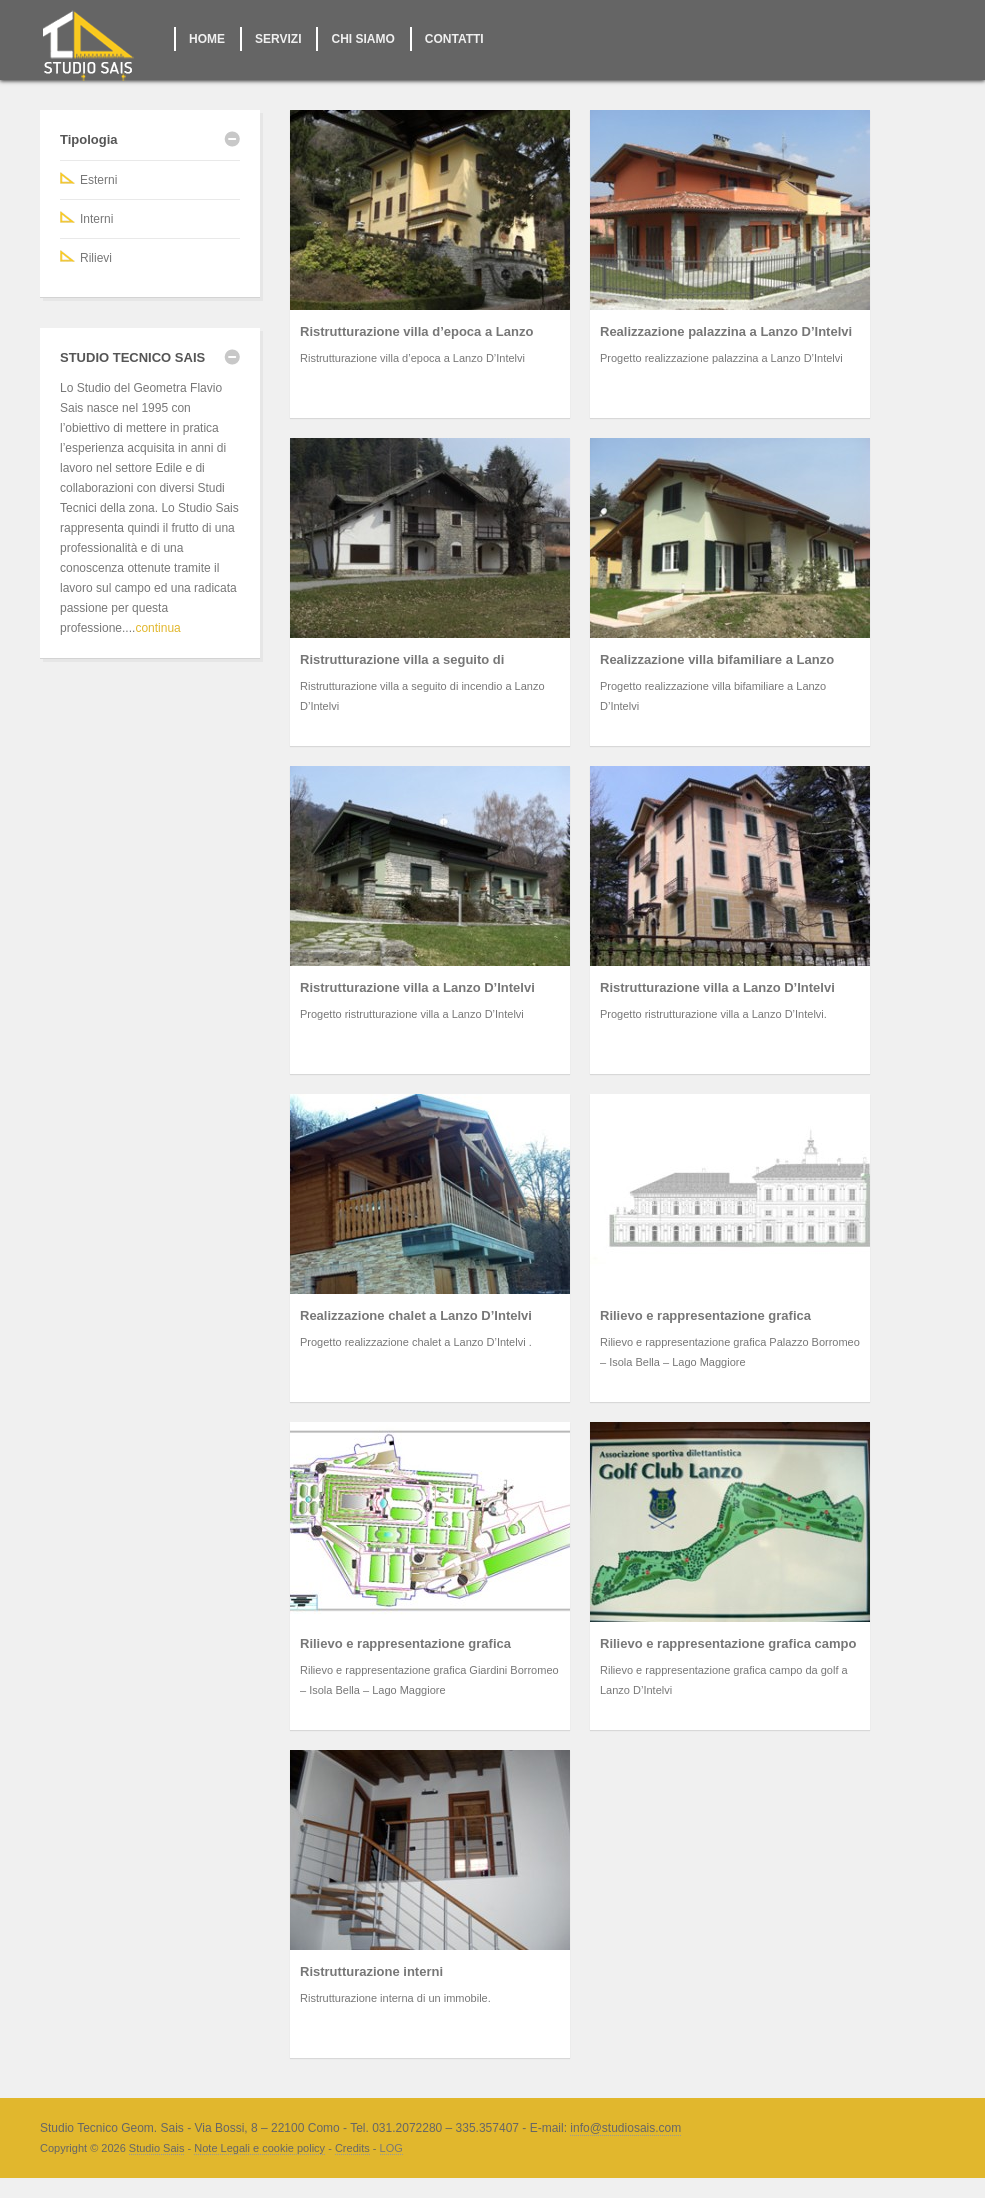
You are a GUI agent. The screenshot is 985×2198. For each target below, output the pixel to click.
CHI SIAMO (362, 39)
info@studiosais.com (625, 2128)
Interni (96, 219)
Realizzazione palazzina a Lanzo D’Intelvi (726, 331)
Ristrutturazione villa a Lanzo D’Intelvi (417, 987)
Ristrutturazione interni (371, 1971)
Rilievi (96, 258)
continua (157, 628)
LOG (391, 2148)
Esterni (98, 180)
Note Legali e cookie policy (259, 2148)
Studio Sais (157, 2148)
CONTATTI (454, 39)
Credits (352, 2148)
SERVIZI (278, 39)
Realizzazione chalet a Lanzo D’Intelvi (416, 1315)
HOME (207, 39)
